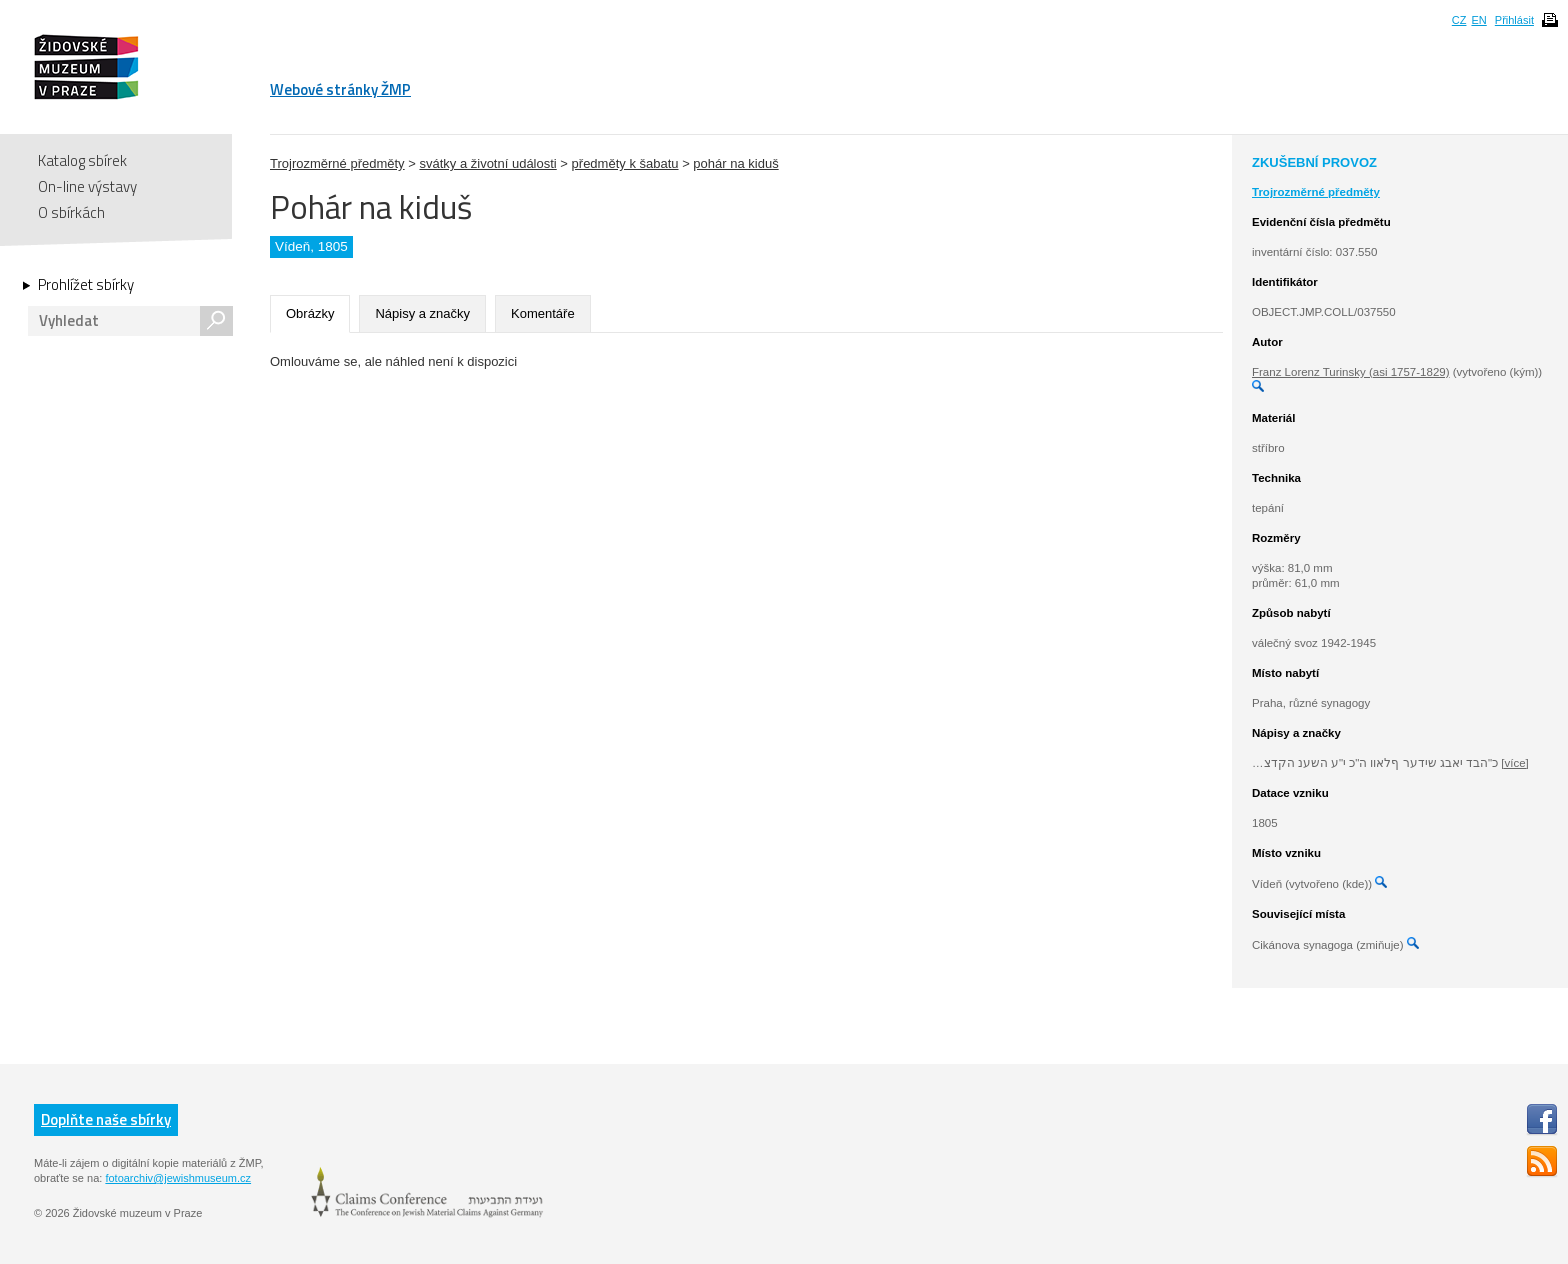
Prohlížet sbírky (86, 285)
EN (1478, 20)
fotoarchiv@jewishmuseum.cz (178, 1178)
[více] (1514, 763)
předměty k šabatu (625, 163)
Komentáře (543, 313)
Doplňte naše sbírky (106, 1119)
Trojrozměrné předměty (337, 163)
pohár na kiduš (735, 163)
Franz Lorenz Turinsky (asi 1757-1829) (1351, 372)
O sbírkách (71, 212)
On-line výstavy (87, 186)
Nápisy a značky (422, 313)
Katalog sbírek (82, 160)
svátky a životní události (487, 163)
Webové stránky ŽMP (340, 89)
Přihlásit (1514, 20)
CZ (1459, 20)
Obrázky (310, 313)
